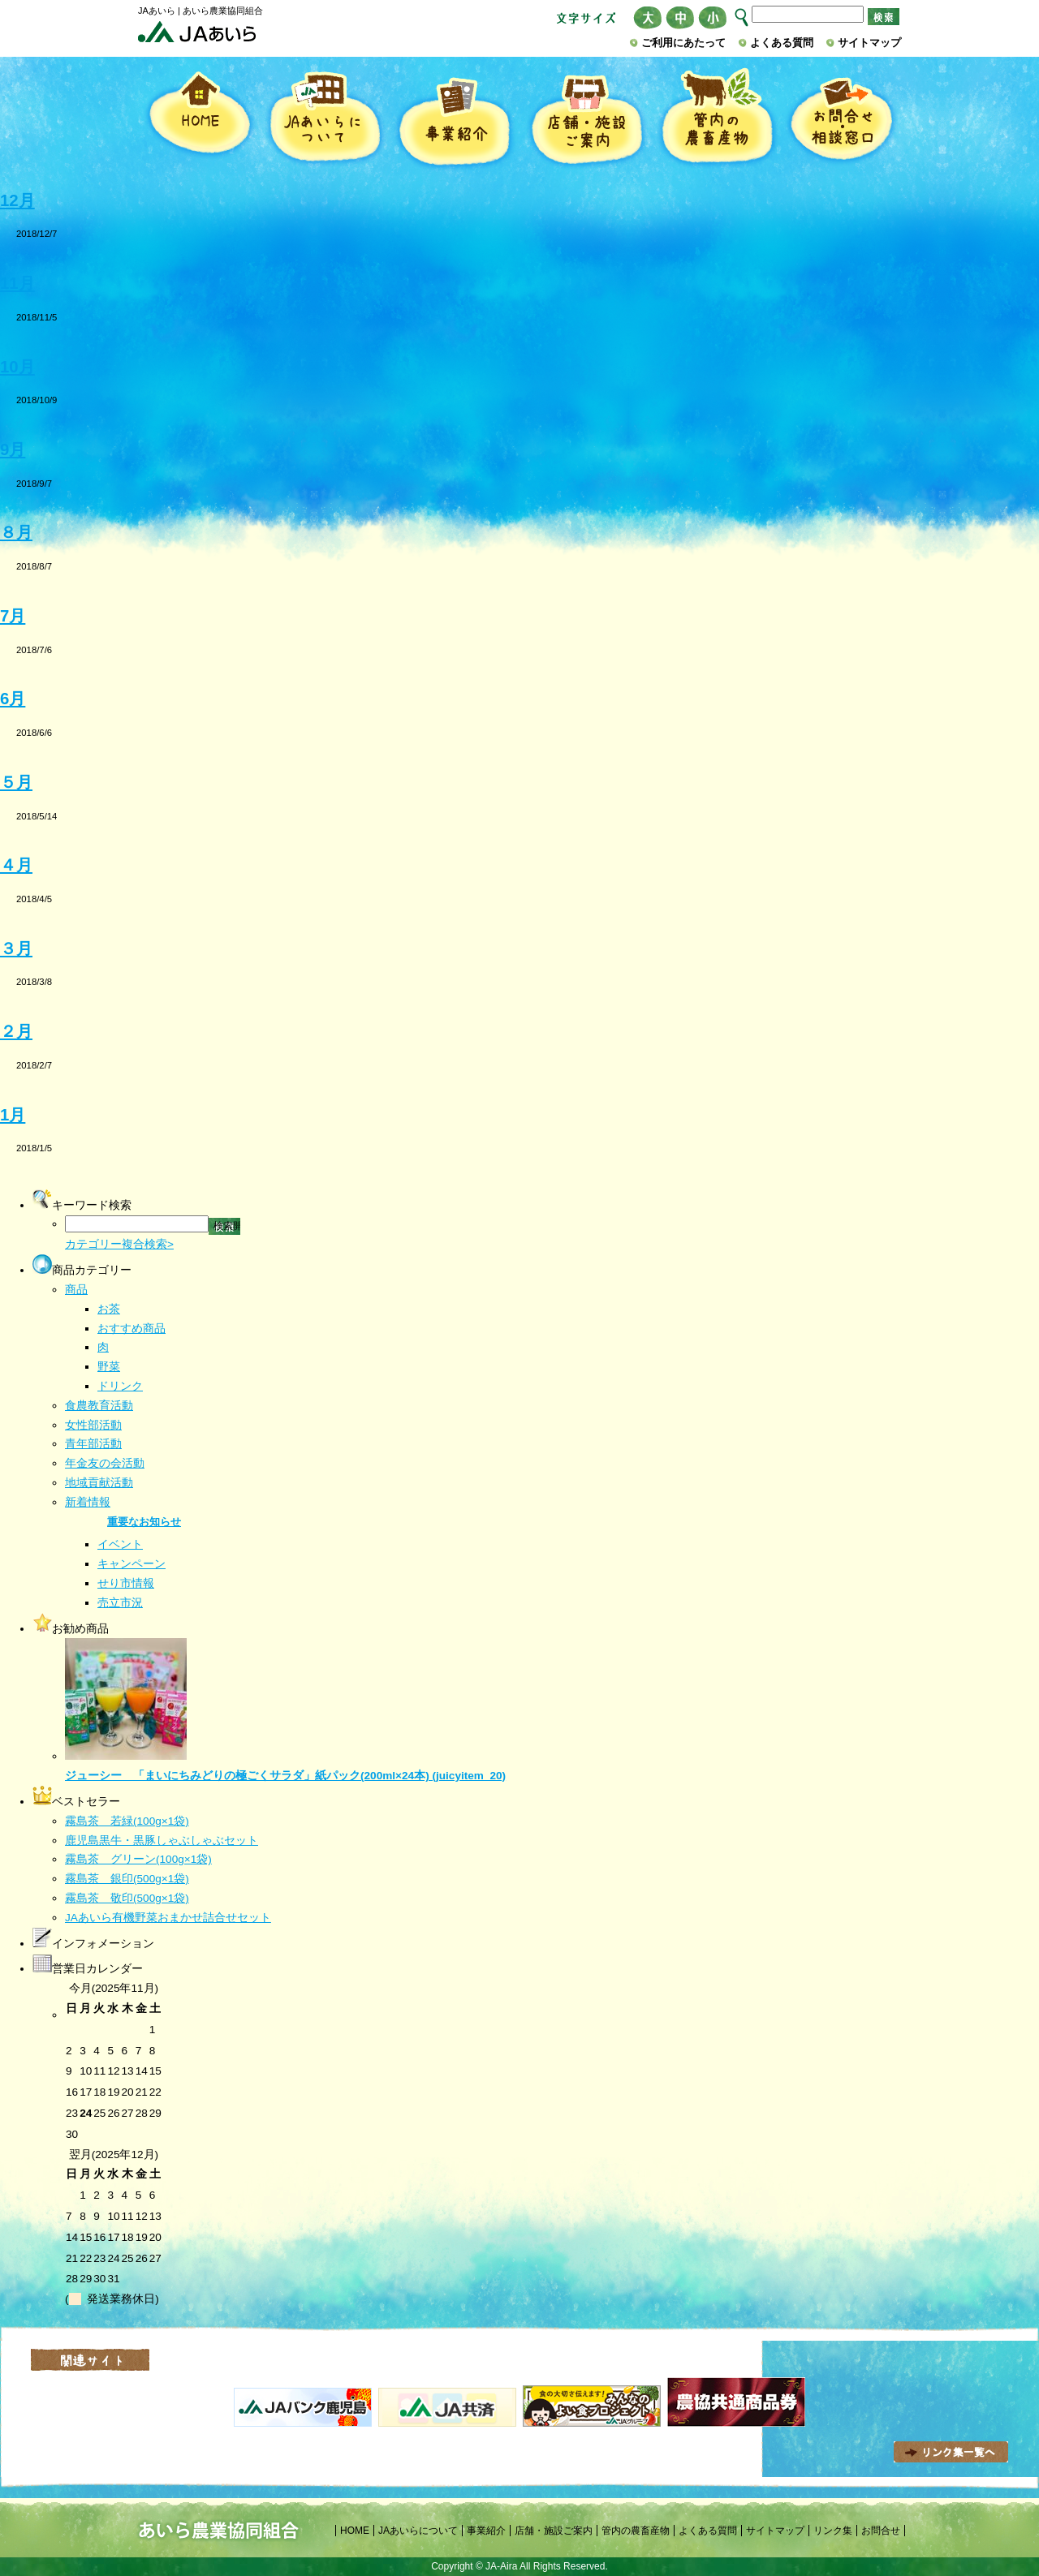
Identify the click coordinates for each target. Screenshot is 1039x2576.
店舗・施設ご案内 (586, 119)
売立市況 (120, 1603)
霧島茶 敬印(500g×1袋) (127, 1898)
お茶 (108, 1309)
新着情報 (87, 1502)
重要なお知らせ (144, 1522)
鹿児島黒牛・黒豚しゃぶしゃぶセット (161, 1840)
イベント (120, 1544)
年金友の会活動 (104, 1463)
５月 (16, 782)
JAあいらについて (325, 119)
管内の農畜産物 (717, 119)
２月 (16, 1031)
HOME (199, 119)
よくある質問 (781, 43)
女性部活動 (93, 1425)
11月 (17, 283)
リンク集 (832, 2530)
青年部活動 (93, 1444)
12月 (17, 200)
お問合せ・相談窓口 (841, 119)
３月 (16, 948)
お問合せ (880, 2530)
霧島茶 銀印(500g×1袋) (127, 1879)
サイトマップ (869, 43)
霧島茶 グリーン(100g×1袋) (138, 1859)
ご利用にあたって (683, 43)
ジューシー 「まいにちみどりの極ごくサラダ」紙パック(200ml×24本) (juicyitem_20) (285, 1776)
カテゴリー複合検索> (119, 1244)
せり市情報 (125, 1583)
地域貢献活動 (99, 1483)
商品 (76, 1290)
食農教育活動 (99, 1406)
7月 (12, 616)
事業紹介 (455, 119)
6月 (12, 698)
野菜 (108, 1367)
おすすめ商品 (131, 1328)
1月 (12, 1115)
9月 (12, 449)
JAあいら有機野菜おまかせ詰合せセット (168, 1918)
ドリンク (120, 1386)
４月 (16, 865)
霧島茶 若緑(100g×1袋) (127, 1821)
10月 (17, 367)
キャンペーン (131, 1564)
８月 (16, 532)
